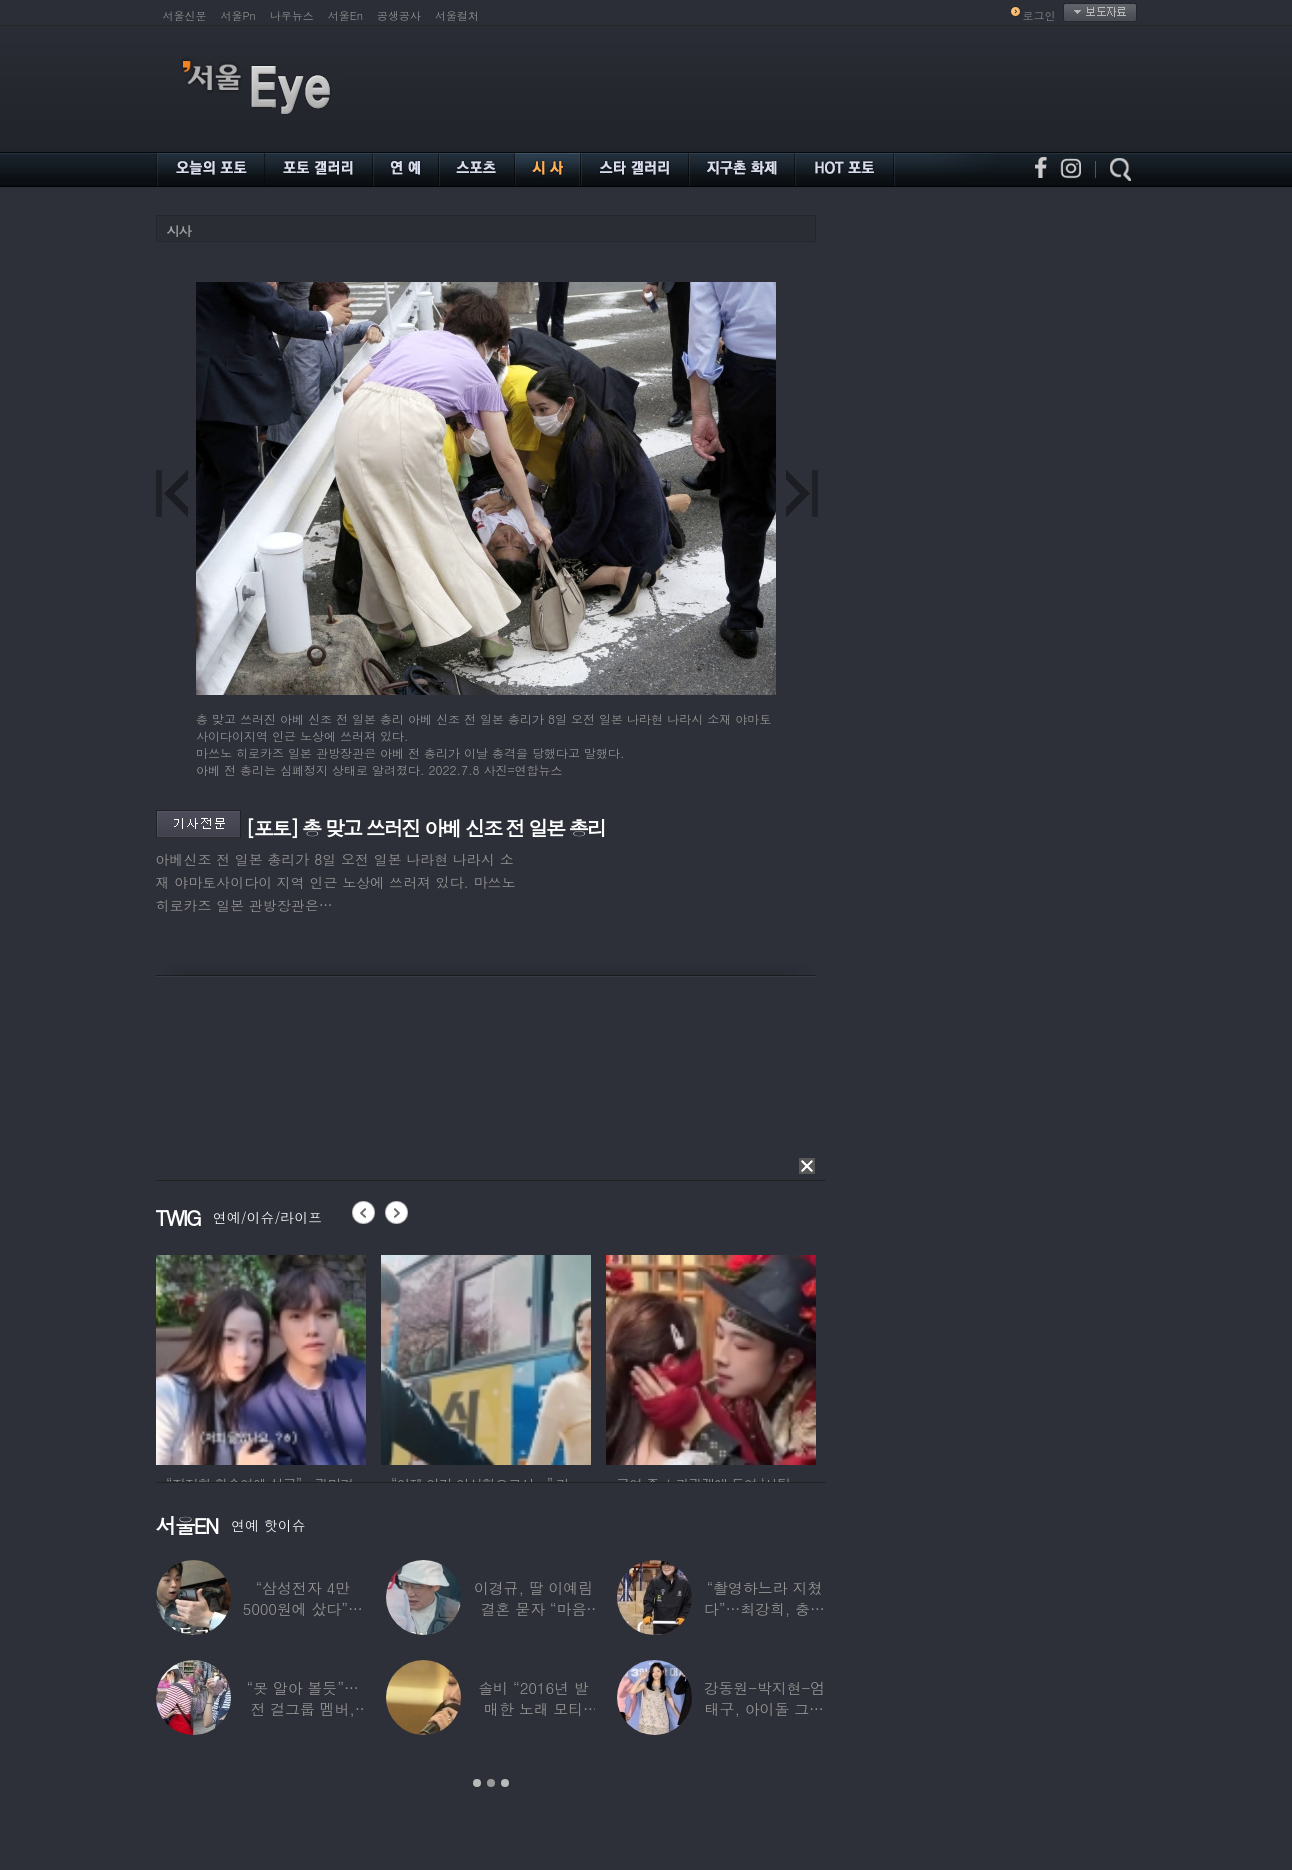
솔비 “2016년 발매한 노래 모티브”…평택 (533, 1708)
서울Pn (238, 15)
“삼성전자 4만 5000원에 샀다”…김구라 (302, 1608)
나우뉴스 (292, 15)
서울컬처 (457, 15)
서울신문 (185, 15)
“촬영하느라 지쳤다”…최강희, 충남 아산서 (763, 1608)
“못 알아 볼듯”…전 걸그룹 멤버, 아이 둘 (302, 1708)
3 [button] (505, 1783)
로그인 (1039, 15)
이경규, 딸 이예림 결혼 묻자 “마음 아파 (532, 1608)
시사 (179, 230)
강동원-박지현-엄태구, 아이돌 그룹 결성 (763, 1708)
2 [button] (491, 1783)
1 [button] (477, 1783)
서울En (345, 15)
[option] (261, 1357)
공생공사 (399, 15)
